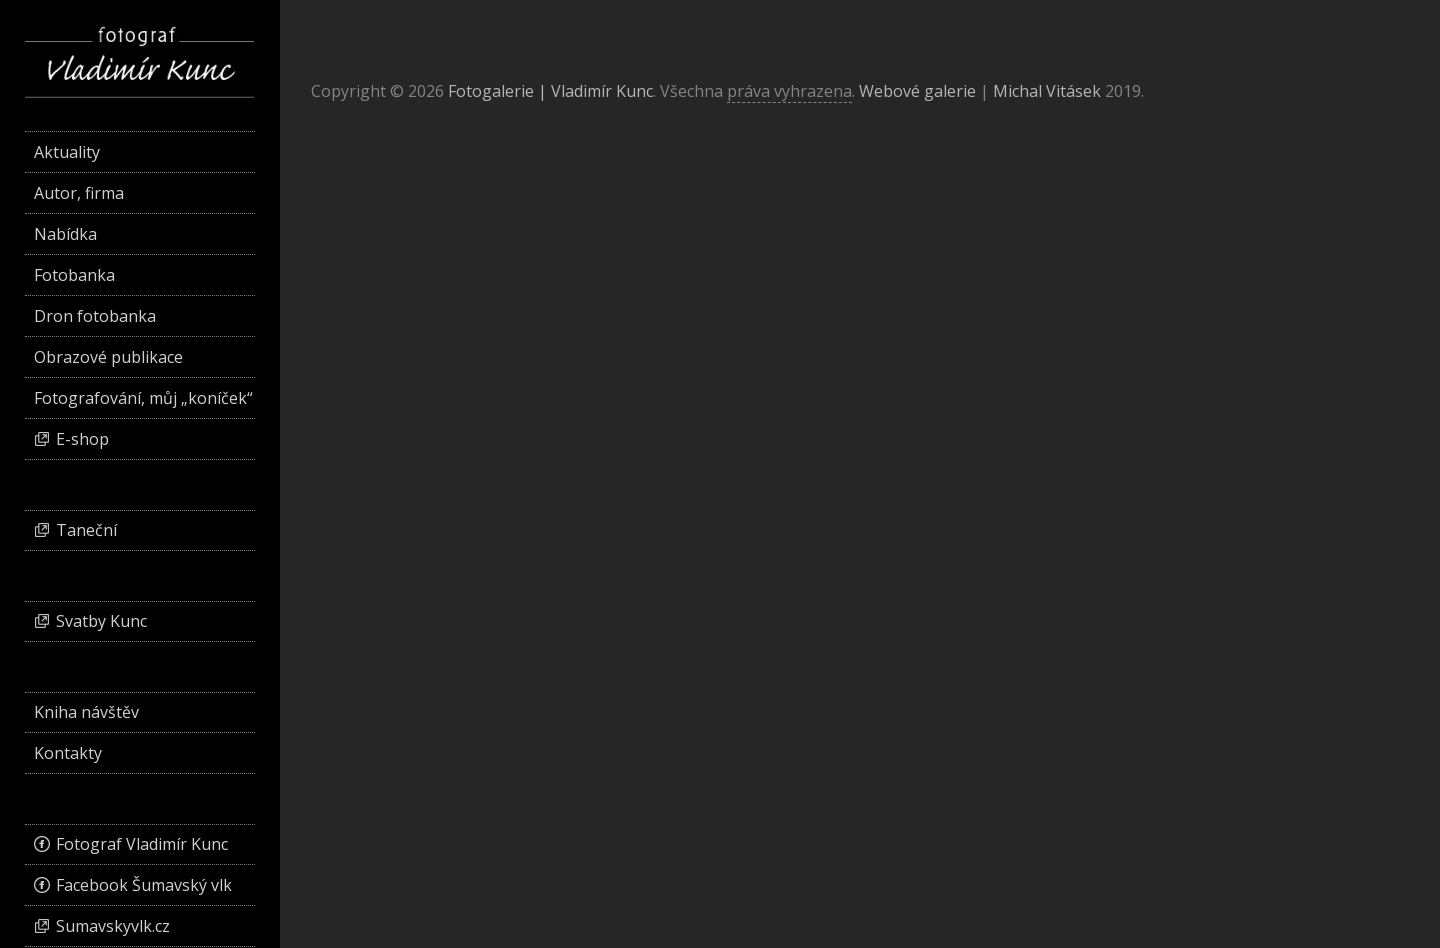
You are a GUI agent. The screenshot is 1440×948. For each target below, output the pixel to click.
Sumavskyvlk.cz (113, 926)
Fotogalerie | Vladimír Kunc (550, 91)
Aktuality (67, 152)
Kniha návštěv (86, 712)
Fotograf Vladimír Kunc (142, 844)
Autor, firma (79, 193)
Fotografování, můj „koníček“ (143, 398)
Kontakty (68, 753)
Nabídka (65, 234)
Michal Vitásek (1047, 91)
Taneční (86, 530)
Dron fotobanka (95, 316)
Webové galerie (917, 91)
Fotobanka (74, 275)
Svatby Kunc (101, 621)
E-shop (82, 439)
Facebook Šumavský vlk (144, 885)
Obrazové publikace (108, 357)
